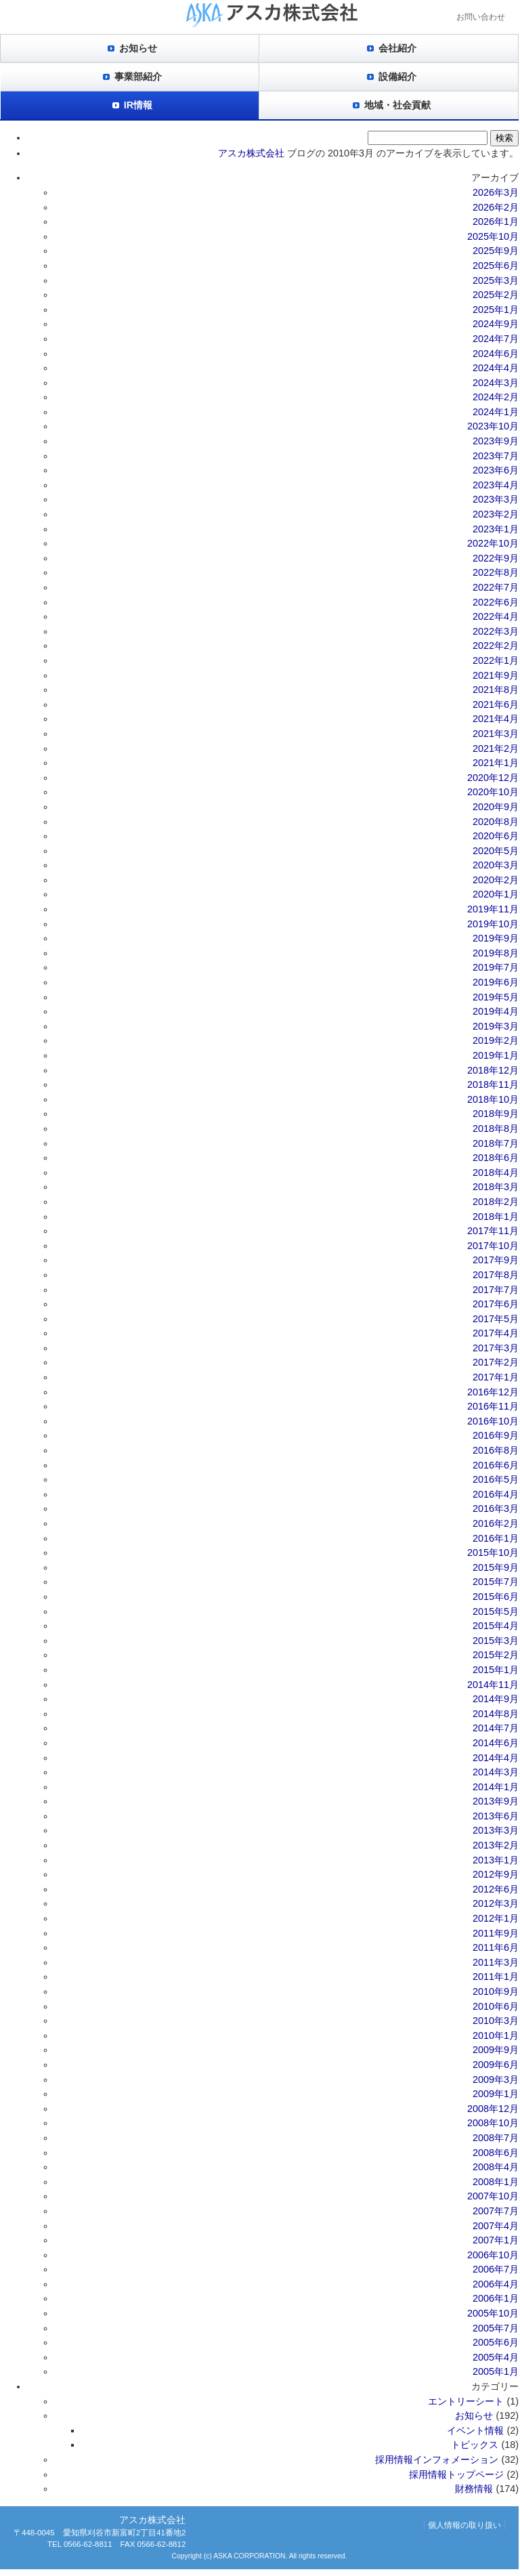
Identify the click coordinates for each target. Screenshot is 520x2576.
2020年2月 (496, 879)
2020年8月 (496, 821)
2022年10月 (493, 543)
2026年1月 (496, 221)
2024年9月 (496, 323)
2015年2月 (496, 1654)
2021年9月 (496, 675)
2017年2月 (496, 1362)
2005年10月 (493, 2313)
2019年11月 (493, 909)
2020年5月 (496, 850)
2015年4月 (496, 1625)
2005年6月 (496, 2342)
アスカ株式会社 (251, 153)
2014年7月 (496, 1728)
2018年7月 (496, 1143)
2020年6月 (496, 835)
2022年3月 (496, 631)
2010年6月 (496, 2006)
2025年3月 (496, 280)
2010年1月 (496, 2035)
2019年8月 (496, 953)
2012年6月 (496, 1889)
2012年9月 (496, 1874)
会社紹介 (397, 48)
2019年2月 (496, 1040)
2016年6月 (496, 1465)
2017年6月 (496, 1303)
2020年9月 (496, 806)
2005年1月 (496, 2371)
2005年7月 (496, 2328)
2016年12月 (493, 1392)
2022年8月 (496, 572)
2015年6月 (496, 1596)
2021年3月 (496, 733)
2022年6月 (496, 602)
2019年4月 (496, 1011)
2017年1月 (496, 1377)
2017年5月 (496, 1318)
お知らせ (138, 48)
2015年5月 (496, 1611)
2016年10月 (493, 1421)
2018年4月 (496, 1172)
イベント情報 (475, 2430)
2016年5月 (496, 1479)
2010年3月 (496, 2020)
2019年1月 (496, 1055)
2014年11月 (493, 1684)
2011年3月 (496, 1962)
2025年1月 (496, 309)
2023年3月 (496, 499)
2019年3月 (496, 1026)
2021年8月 (496, 689)
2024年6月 (496, 353)
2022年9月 (496, 558)
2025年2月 (496, 294)
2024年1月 (496, 411)
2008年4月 (496, 2166)
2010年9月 (496, 1991)
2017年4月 (496, 1333)
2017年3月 (496, 1348)
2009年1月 (496, 2093)
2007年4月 (496, 2225)
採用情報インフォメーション (436, 2459)
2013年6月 (496, 1816)
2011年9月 (496, 1933)
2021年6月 (496, 704)
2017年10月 (493, 1245)
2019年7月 (496, 967)
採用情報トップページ (456, 2474)
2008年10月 (493, 2122)
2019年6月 (496, 982)
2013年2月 (496, 1845)
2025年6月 (496, 265)
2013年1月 (496, 1860)
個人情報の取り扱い (464, 2525)
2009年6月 (496, 2064)
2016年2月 (496, 1523)
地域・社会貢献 (397, 105)
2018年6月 (496, 1157)
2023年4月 (496, 485)
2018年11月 (493, 1084)
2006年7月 (496, 2269)
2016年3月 (496, 1508)
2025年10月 (493, 236)
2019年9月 (496, 938)
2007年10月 (493, 2196)
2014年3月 (496, 1772)
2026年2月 (496, 207)
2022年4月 (496, 616)
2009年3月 (496, 2079)
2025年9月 (496, 250)
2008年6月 (496, 2152)
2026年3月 (496, 192)
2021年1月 (496, 762)
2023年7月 (496, 455)
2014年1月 (496, 1786)
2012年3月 (496, 1903)
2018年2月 (496, 1201)
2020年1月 (496, 894)
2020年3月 (496, 865)
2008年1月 (496, 2181)
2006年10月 (493, 2255)
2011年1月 (496, 1976)
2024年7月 (496, 338)
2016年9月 (496, 1435)
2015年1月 (496, 1669)
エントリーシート (466, 2401)
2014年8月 (496, 1713)
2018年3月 (496, 1186)
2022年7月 (496, 587)
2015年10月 (493, 1552)
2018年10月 (493, 1099)
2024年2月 (496, 397)
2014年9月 (496, 1698)
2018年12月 (493, 1070)
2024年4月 (496, 367)
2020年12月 (493, 777)
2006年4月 (496, 2284)
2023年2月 (496, 514)
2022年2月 (496, 645)
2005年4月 (496, 2357)
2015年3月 (496, 1640)
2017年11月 (493, 1230)
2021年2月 (496, 748)
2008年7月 (496, 2137)
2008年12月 (493, 2108)
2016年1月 (496, 1538)
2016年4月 (496, 1494)
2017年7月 (496, 1289)
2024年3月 (496, 382)
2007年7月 (496, 2210)
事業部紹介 (138, 76)
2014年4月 (496, 1757)
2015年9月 (496, 1567)
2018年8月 (496, 1128)
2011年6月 (496, 1947)
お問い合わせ (480, 17)
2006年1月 (496, 2298)
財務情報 (474, 2488)
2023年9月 (496, 441)
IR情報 (138, 105)
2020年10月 (493, 791)
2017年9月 (496, 1259)
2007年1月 (496, 2240)
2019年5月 (496, 997)
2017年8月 (496, 1274)
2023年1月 (496, 529)
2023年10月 (493, 426)
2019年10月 (493, 924)
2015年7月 (496, 1581)
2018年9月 (496, 1113)
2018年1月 (496, 1216)
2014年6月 (496, 1742)
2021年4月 (496, 718)
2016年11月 (493, 1406)
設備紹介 (397, 76)
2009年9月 (496, 2049)
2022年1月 (496, 660)
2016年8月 (496, 1450)
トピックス (474, 2444)
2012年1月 (496, 1918)
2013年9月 (496, 1801)
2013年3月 (496, 1830)
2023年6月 (496, 470)
